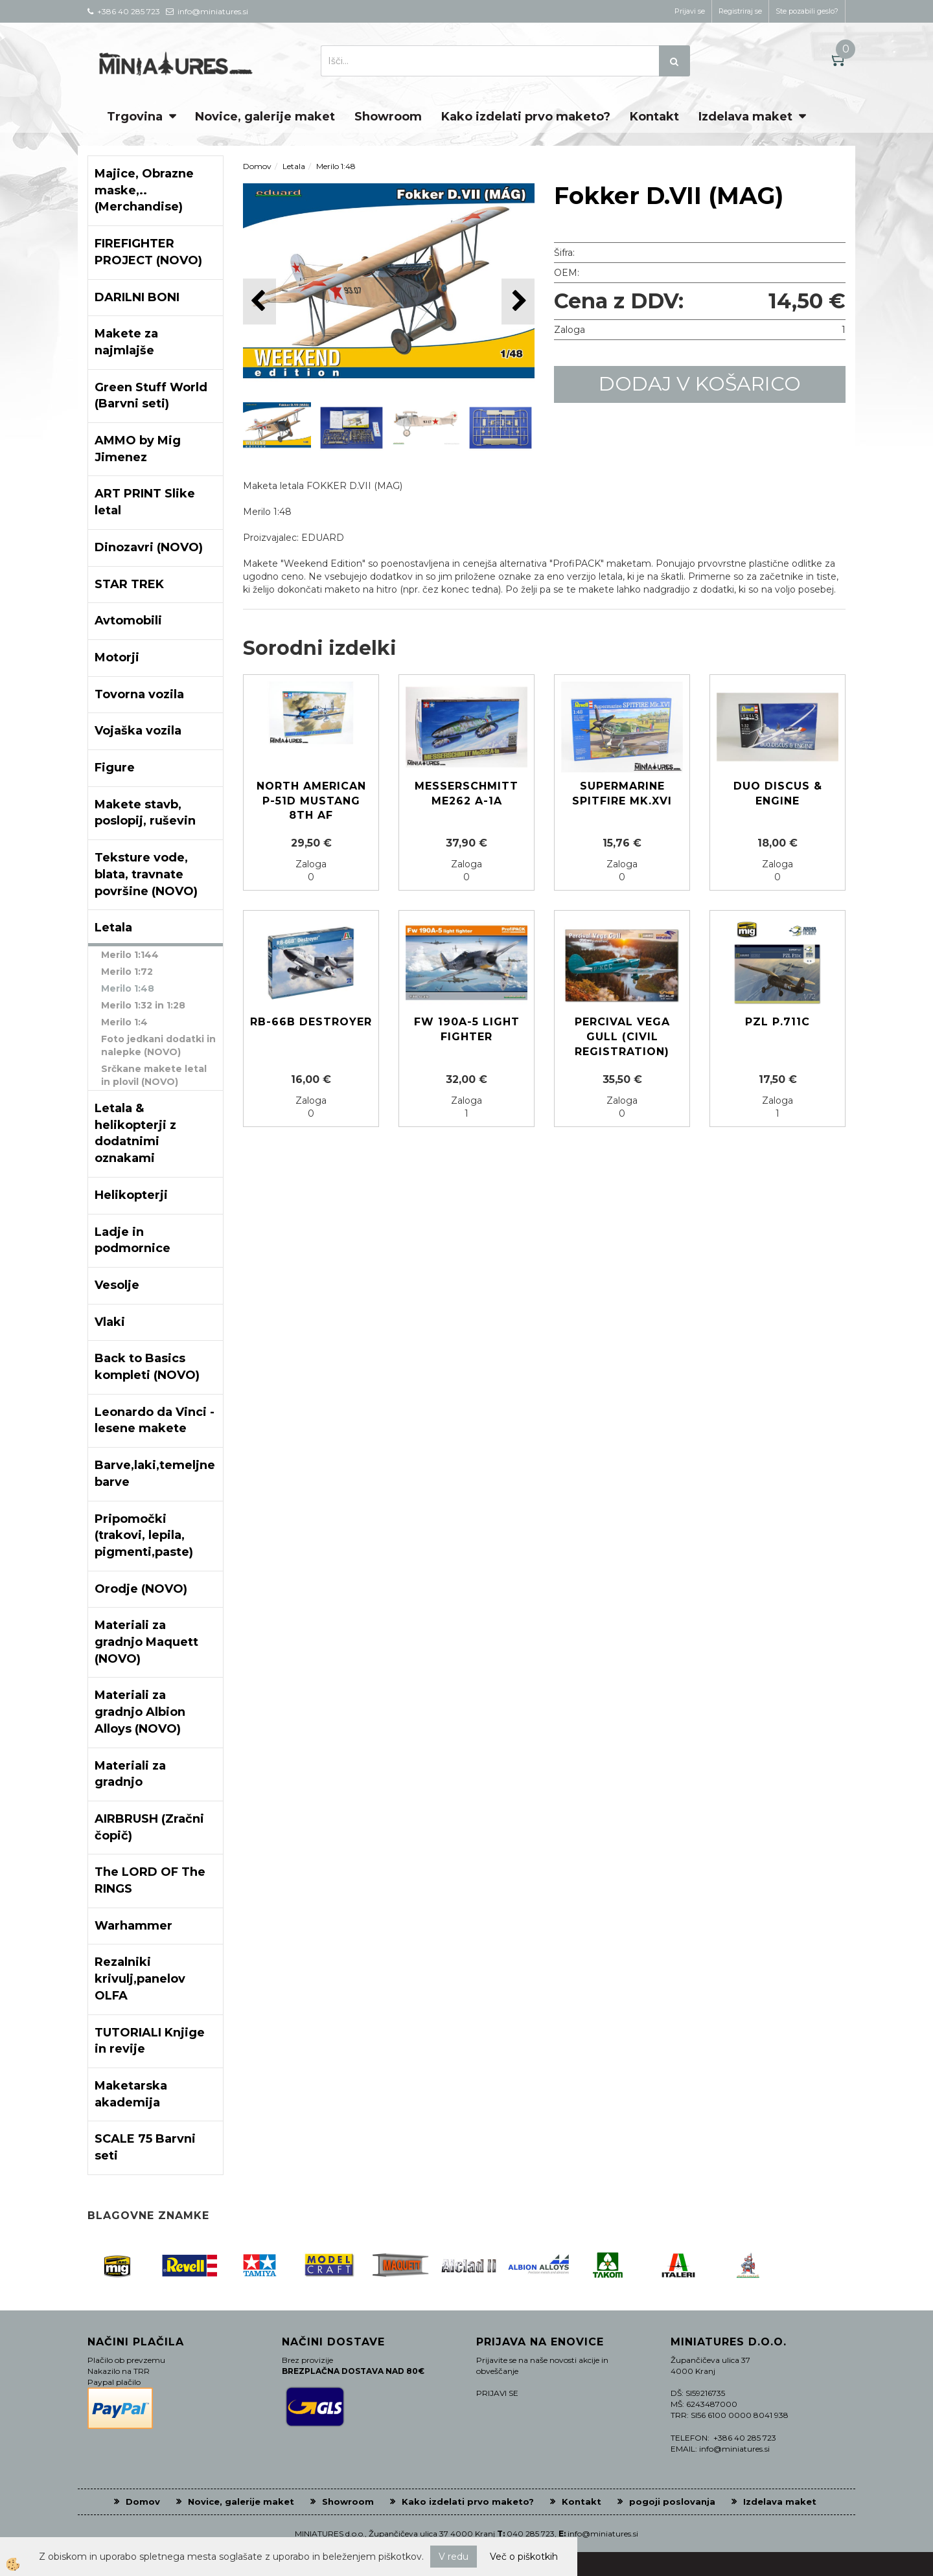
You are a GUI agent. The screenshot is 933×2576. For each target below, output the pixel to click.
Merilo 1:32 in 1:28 (143, 1005)
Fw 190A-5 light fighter (467, 1029)
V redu (453, 2556)
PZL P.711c (777, 1022)
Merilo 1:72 (127, 971)
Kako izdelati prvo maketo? (525, 116)
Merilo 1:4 (124, 1022)
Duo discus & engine (777, 793)
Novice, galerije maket (265, 116)
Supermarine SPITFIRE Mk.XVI (622, 793)
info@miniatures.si (603, 2533)
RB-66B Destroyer (311, 1022)
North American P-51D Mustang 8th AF (311, 801)
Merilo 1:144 (130, 955)
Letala (293, 166)
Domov (257, 166)
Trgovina (135, 116)
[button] (518, 302)
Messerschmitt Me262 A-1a (466, 793)
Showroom (388, 116)
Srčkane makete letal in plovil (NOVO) (154, 1075)
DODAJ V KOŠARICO (700, 384)
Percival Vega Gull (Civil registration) (622, 1037)
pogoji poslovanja (672, 2501)
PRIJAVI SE (497, 2393)
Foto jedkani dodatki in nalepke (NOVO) (158, 1045)
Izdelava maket (745, 116)
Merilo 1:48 (127, 988)
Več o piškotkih (524, 2556)
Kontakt (654, 116)
